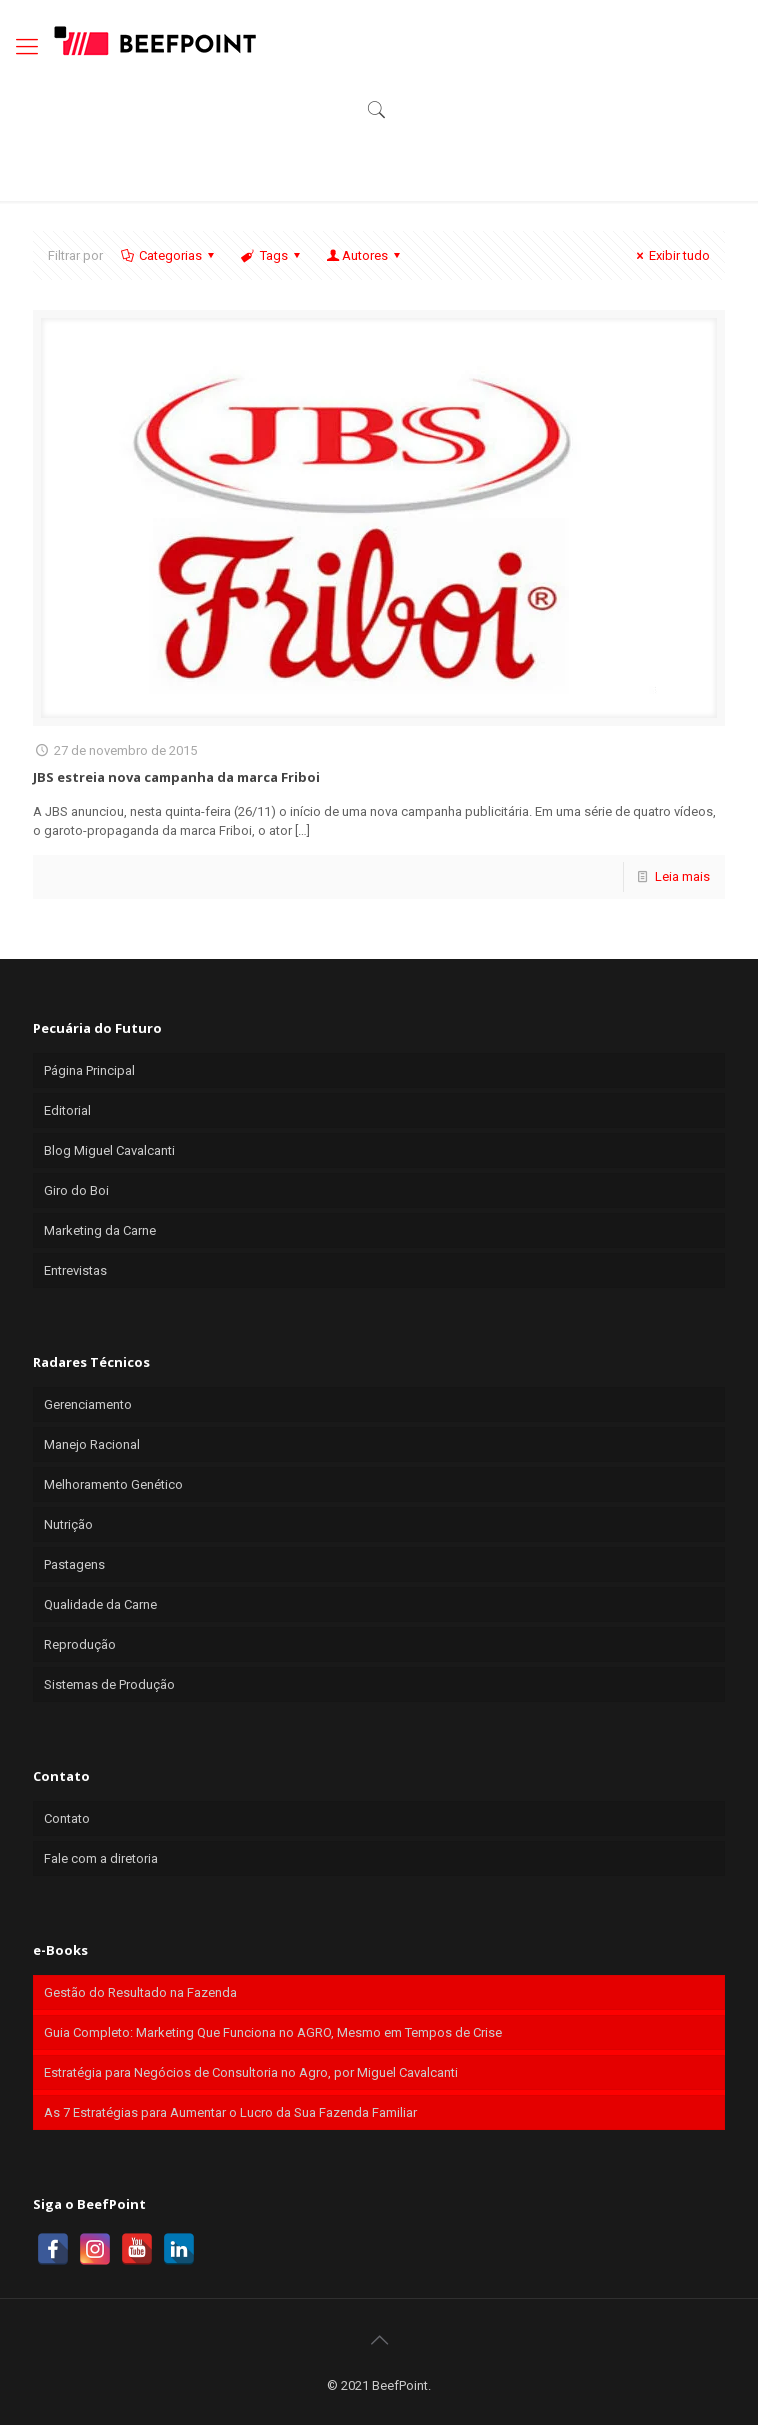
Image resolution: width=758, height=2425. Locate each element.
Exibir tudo (670, 255)
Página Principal (89, 1070)
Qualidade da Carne (100, 1604)
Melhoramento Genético (113, 1484)
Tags (271, 255)
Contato (67, 1818)
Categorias (169, 255)
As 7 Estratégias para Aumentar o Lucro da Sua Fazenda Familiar (230, 2112)
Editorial (67, 1110)
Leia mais (682, 876)
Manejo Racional (92, 1444)
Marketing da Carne (100, 1230)
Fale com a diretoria (101, 1858)
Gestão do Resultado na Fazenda (140, 1992)
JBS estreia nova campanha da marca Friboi (176, 777)
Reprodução (80, 1644)
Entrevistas (75, 1270)
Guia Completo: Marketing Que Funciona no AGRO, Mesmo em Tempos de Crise (273, 2032)
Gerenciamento (88, 1404)
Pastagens (74, 1564)
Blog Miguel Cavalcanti (109, 1150)
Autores (365, 255)
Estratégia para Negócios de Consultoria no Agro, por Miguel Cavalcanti (251, 2072)
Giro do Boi (76, 1190)
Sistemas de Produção (109, 1684)
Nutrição (68, 1524)
